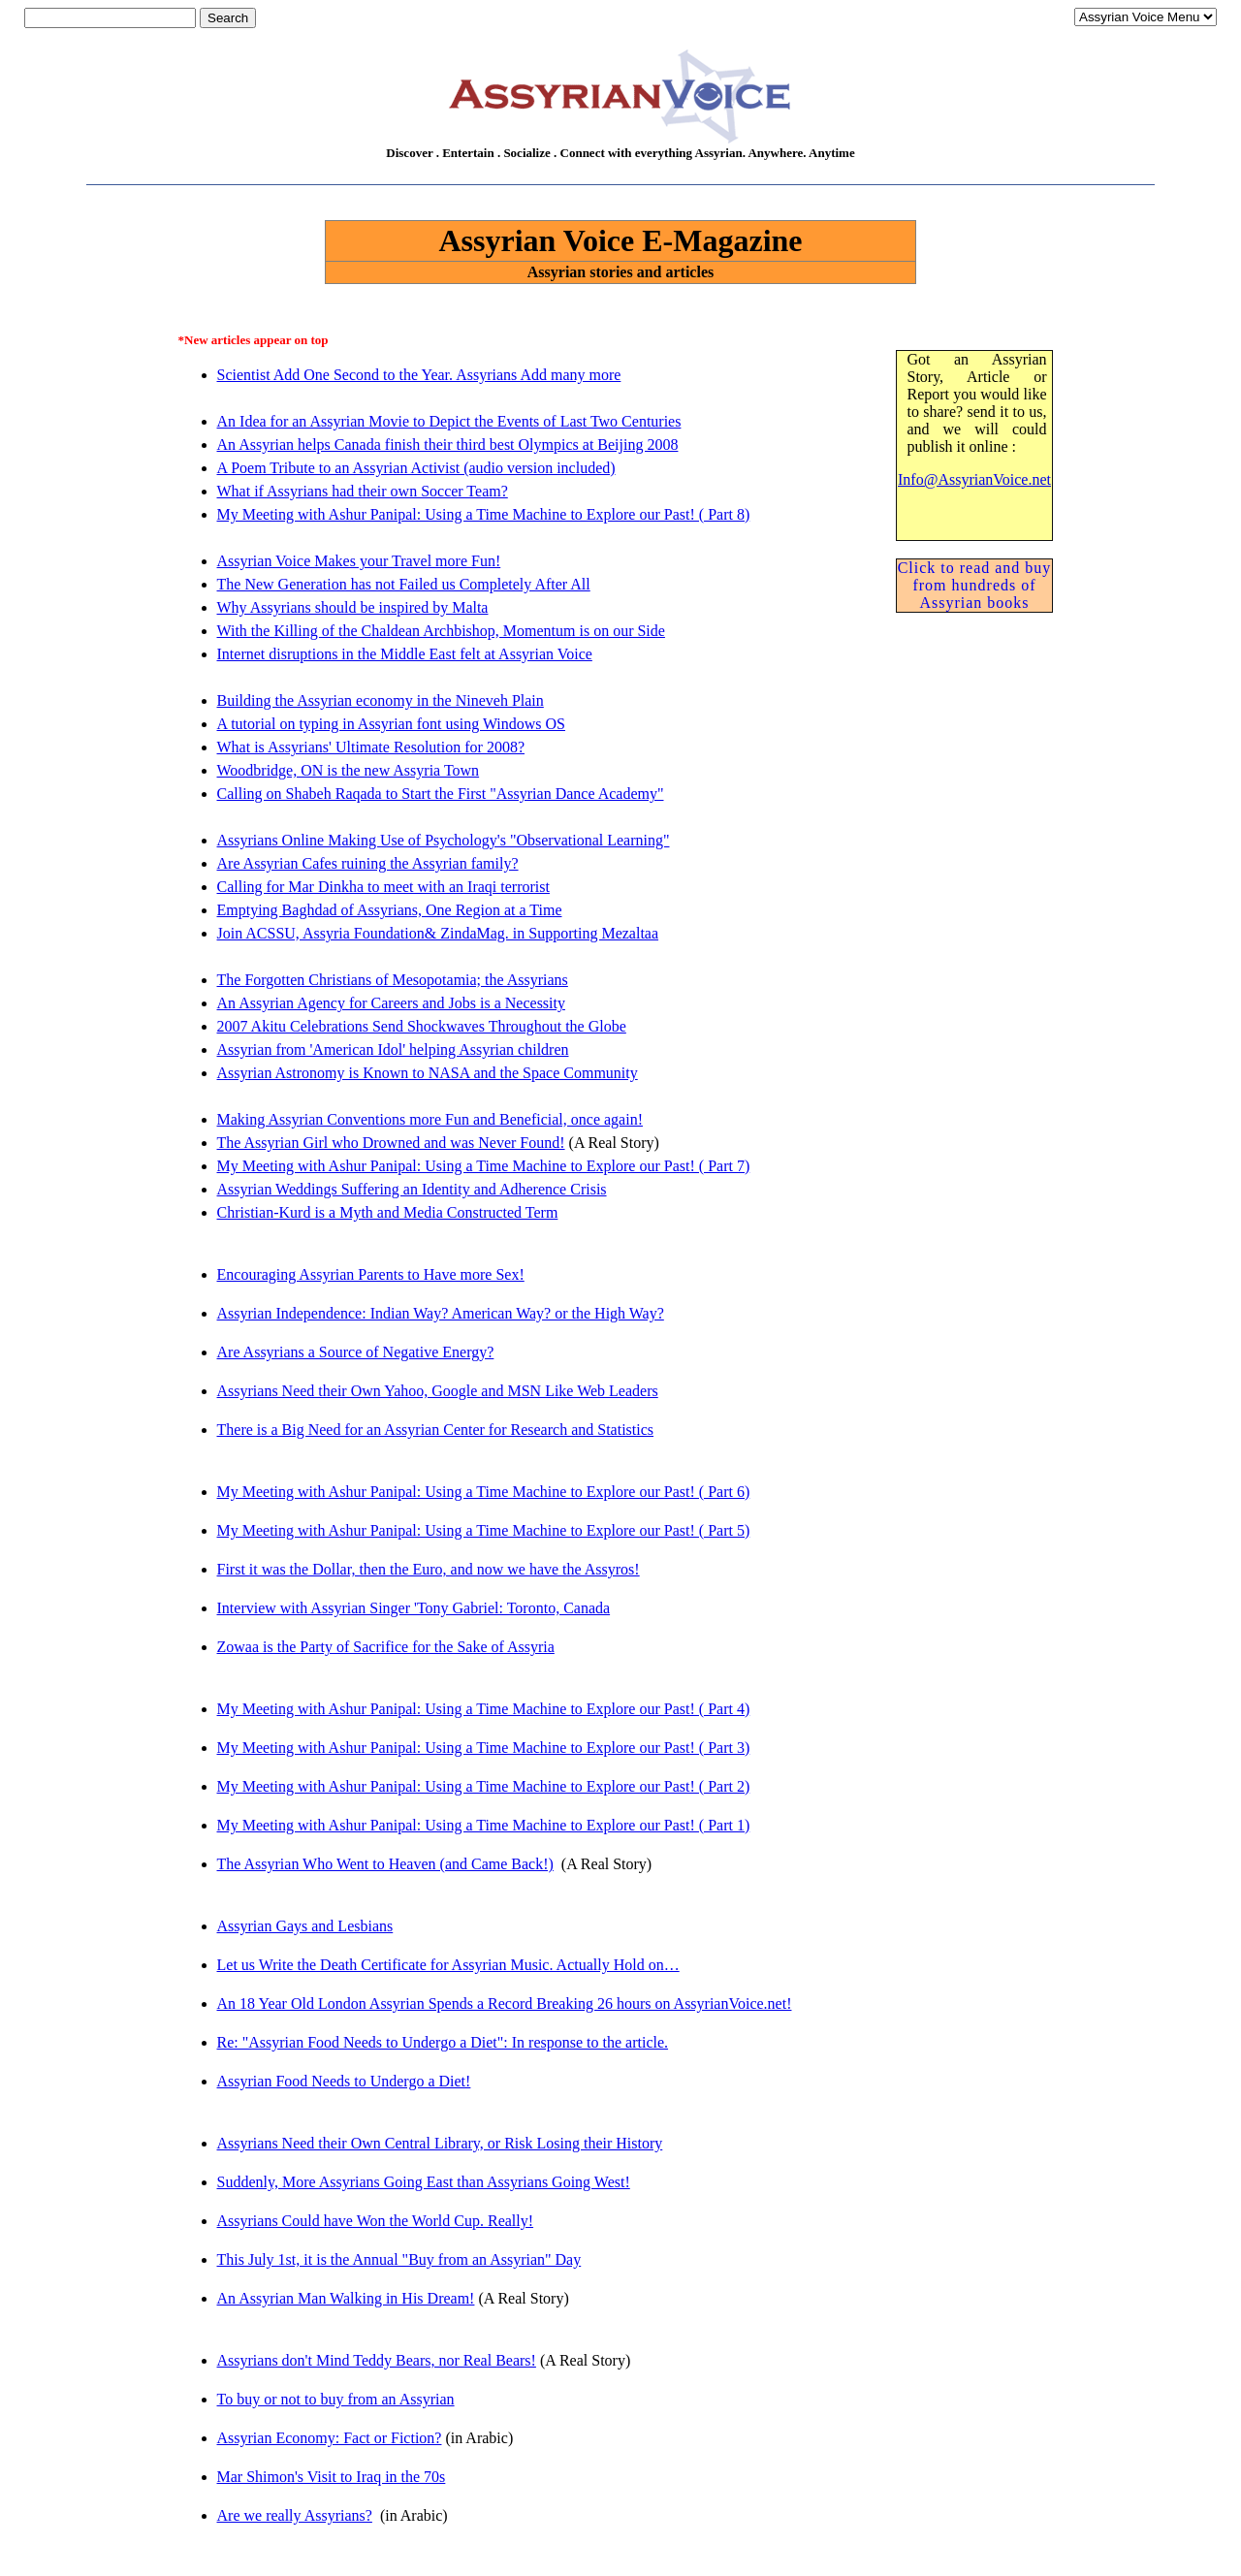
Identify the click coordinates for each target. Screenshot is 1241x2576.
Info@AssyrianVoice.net (974, 479)
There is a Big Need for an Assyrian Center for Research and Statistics (435, 1429)
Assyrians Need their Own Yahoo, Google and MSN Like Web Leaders (437, 1391)
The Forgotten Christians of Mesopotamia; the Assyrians (392, 979)
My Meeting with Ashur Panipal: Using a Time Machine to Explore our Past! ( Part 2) (483, 1786)
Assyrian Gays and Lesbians (305, 1926)
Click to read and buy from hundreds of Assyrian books (975, 585)
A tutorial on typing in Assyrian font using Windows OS (391, 724)
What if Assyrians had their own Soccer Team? (362, 491)
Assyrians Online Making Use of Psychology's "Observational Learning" (443, 840)
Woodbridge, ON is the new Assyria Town (348, 770)
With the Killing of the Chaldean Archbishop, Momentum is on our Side (441, 630)
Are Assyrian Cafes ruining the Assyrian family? (368, 863)
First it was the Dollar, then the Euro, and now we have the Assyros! (428, 1569)
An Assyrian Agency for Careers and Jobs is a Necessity (391, 1003)
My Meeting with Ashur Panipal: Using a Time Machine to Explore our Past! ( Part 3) (483, 1747)
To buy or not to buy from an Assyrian (336, 2399)
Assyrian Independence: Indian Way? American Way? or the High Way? (440, 1313)
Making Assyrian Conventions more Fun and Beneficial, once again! (430, 1119)
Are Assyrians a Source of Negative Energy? (355, 1352)
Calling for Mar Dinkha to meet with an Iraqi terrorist (383, 886)
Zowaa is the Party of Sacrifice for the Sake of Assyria (386, 1646)
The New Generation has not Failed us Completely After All (403, 584)
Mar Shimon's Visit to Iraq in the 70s (331, 2476)
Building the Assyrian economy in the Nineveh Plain (380, 700)
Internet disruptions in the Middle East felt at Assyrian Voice (404, 654)
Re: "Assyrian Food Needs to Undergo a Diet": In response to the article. (443, 2042)
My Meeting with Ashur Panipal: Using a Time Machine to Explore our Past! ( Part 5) (483, 1530)
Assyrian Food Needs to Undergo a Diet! (344, 2081)
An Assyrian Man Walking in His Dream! (346, 2298)
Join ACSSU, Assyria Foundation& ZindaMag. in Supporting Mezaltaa (438, 933)
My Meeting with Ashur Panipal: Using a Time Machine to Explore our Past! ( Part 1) (483, 1825)
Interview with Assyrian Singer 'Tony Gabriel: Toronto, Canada (414, 1608)
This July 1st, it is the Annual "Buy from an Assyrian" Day (399, 2259)
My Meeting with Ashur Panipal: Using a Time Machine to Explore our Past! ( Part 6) (483, 1491)
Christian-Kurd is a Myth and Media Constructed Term (387, 1212)
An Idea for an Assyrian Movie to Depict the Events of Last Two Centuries (449, 421)
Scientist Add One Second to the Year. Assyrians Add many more (419, 374)
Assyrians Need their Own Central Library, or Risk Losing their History (440, 2143)
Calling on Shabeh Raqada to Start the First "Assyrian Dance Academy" (440, 793)
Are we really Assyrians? (294, 2515)
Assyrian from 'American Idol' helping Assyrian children (393, 1049)
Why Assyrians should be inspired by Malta (353, 607)
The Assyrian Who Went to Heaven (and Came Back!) (385, 1864)
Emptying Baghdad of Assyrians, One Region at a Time (389, 910)
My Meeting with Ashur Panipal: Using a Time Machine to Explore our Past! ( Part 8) (483, 514)
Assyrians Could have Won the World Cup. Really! (375, 2220)
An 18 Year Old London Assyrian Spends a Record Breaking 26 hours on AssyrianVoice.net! (504, 2003)
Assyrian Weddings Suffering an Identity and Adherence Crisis (412, 1189)
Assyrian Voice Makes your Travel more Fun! (359, 561)
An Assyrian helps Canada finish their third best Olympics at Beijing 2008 (448, 444)
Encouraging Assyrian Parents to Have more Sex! (371, 1274)
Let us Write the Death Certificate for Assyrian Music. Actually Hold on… (448, 1964)
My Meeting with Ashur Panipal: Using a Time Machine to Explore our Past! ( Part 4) (483, 1709)
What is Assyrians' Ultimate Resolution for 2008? (371, 747)
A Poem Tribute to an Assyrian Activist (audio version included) (416, 468)
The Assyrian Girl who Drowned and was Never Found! (391, 1142)
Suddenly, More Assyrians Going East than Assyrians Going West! (423, 2182)
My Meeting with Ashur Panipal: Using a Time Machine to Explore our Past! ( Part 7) (483, 1166)
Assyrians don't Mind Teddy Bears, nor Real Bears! (376, 2360)
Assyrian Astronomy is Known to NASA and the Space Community (427, 1073)
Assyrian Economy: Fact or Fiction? (329, 2438)
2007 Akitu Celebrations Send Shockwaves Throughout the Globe (421, 1026)
